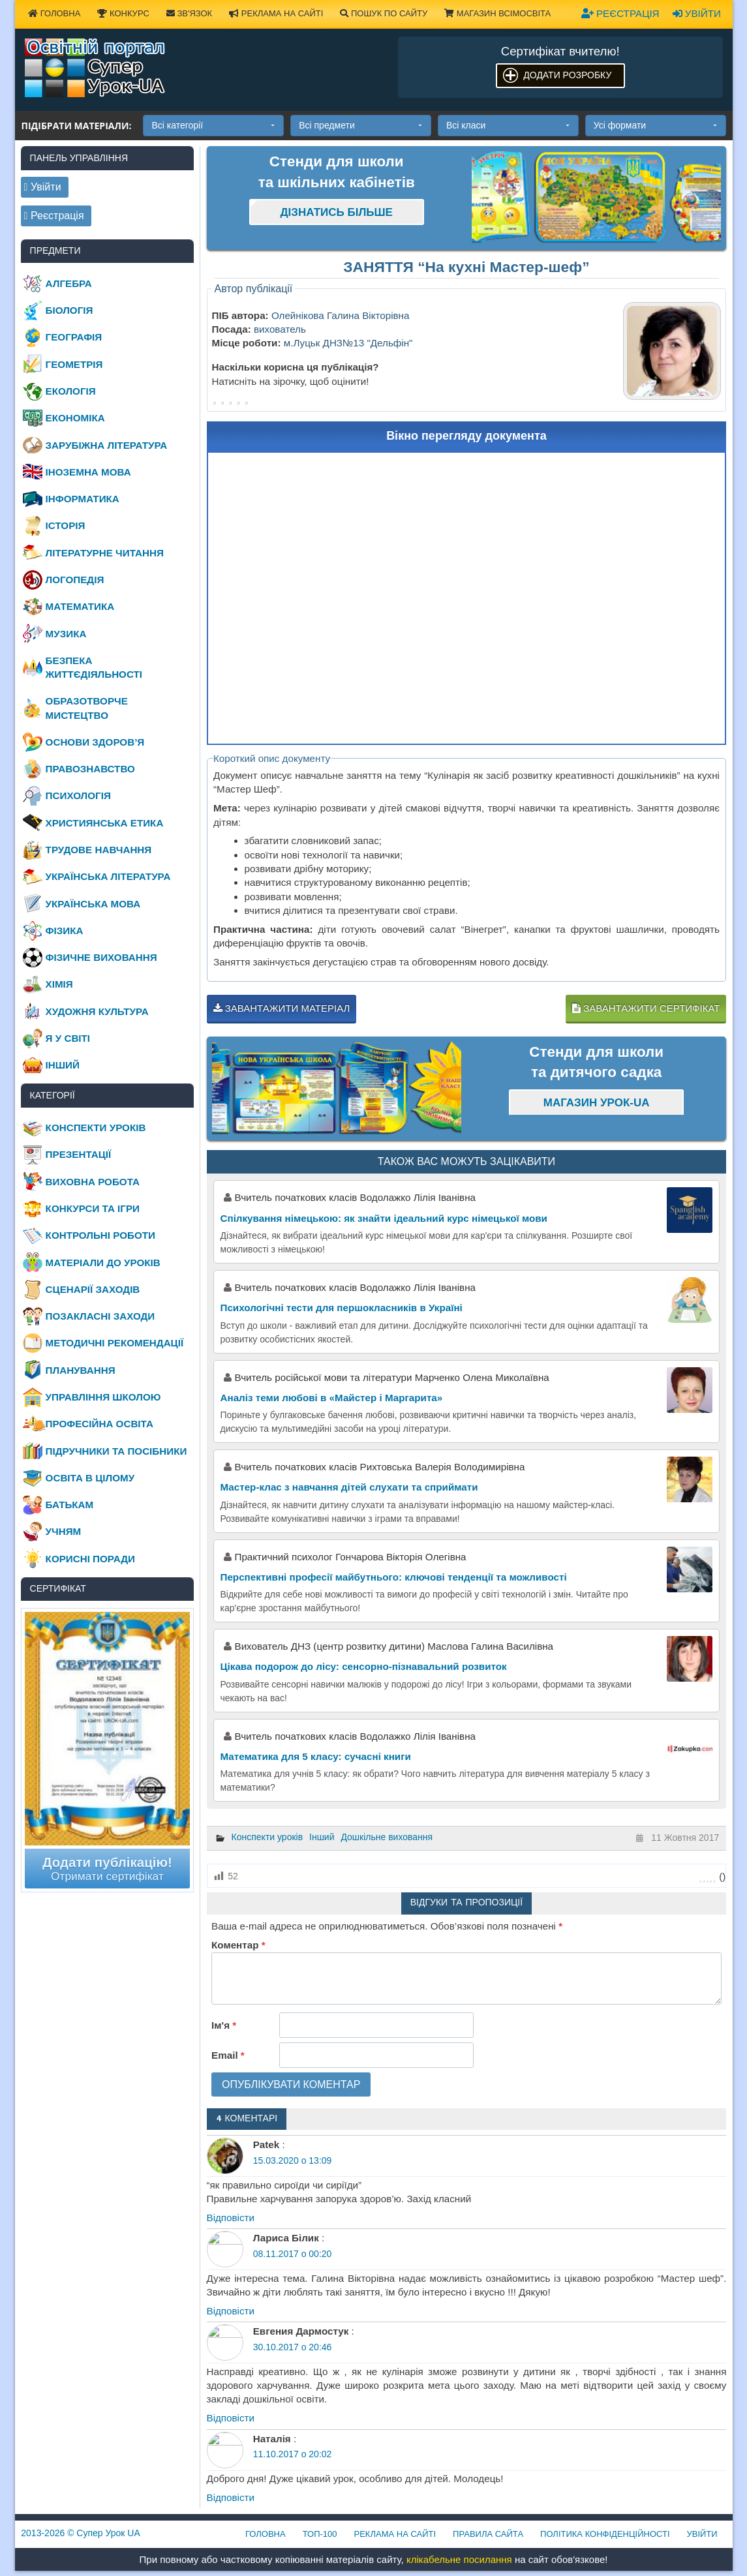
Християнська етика (105, 822)
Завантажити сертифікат (646, 1008)
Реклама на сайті (276, 13)
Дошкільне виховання (387, 1837)
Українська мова (93, 903)
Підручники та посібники (116, 1451)
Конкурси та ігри (93, 1208)
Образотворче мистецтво (87, 707)
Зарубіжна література (107, 445)
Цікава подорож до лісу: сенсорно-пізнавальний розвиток (364, 1666)
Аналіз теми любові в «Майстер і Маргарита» (332, 1397)
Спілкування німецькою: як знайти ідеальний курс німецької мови (384, 1218)
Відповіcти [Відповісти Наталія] (231, 2497)
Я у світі (68, 1038)
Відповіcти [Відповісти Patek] (231, 2217)
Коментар (238, 1944)
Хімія (59, 984)
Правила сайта (488, 2534)
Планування (80, 1370)
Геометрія (74, 364)
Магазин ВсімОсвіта (497, 13)
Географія (74, 336)
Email (228, 2055)
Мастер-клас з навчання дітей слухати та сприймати (349, 1487)
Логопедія (75, 579)
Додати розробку (567, 75)
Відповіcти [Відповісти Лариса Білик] (231, 2310)
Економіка (75, 417)
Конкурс (123, 13)
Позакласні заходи (100, 1316)
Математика (80, 606)
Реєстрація (620, 13)
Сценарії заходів (93, 1289)
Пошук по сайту (383, 13)
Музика (66, 633)
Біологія (69, 310)
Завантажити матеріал (281, 1008)
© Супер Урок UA (80, 2533)
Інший (322, 1837)
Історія (65, 525)
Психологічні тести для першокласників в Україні (342, 1307)
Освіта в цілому (90, 1477)
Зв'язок (189, 13)
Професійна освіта (99, 1423)
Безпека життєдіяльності (94, 667)
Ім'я (223, 2025)
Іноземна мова (88, 471)
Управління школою (103, 1396)
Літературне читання (105, 552)
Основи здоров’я (95, 742)
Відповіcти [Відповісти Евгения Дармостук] (231, 2417)
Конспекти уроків (267, 1837)
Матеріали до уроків (103, 1262)
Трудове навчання (99, 849)
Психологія (78, 795)
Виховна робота (93, 1181)
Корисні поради (90, 1558)
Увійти (697, 13)
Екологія (71, 391)
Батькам (70, 1504)
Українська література (108, 876)
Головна (54, 13)
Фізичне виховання (101, 957)
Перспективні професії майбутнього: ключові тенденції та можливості (394, 1577)
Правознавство (90, 768)
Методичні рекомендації (115, 1342)
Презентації (79, 1154)
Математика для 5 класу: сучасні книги (316, 1756)
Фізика (65, 930)
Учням (64, 1531)
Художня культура (97, 1011)
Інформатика (82, 498)
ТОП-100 (320, 2534)
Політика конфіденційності (604, 2534)
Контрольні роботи (100, 1235)
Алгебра (69, 283)
